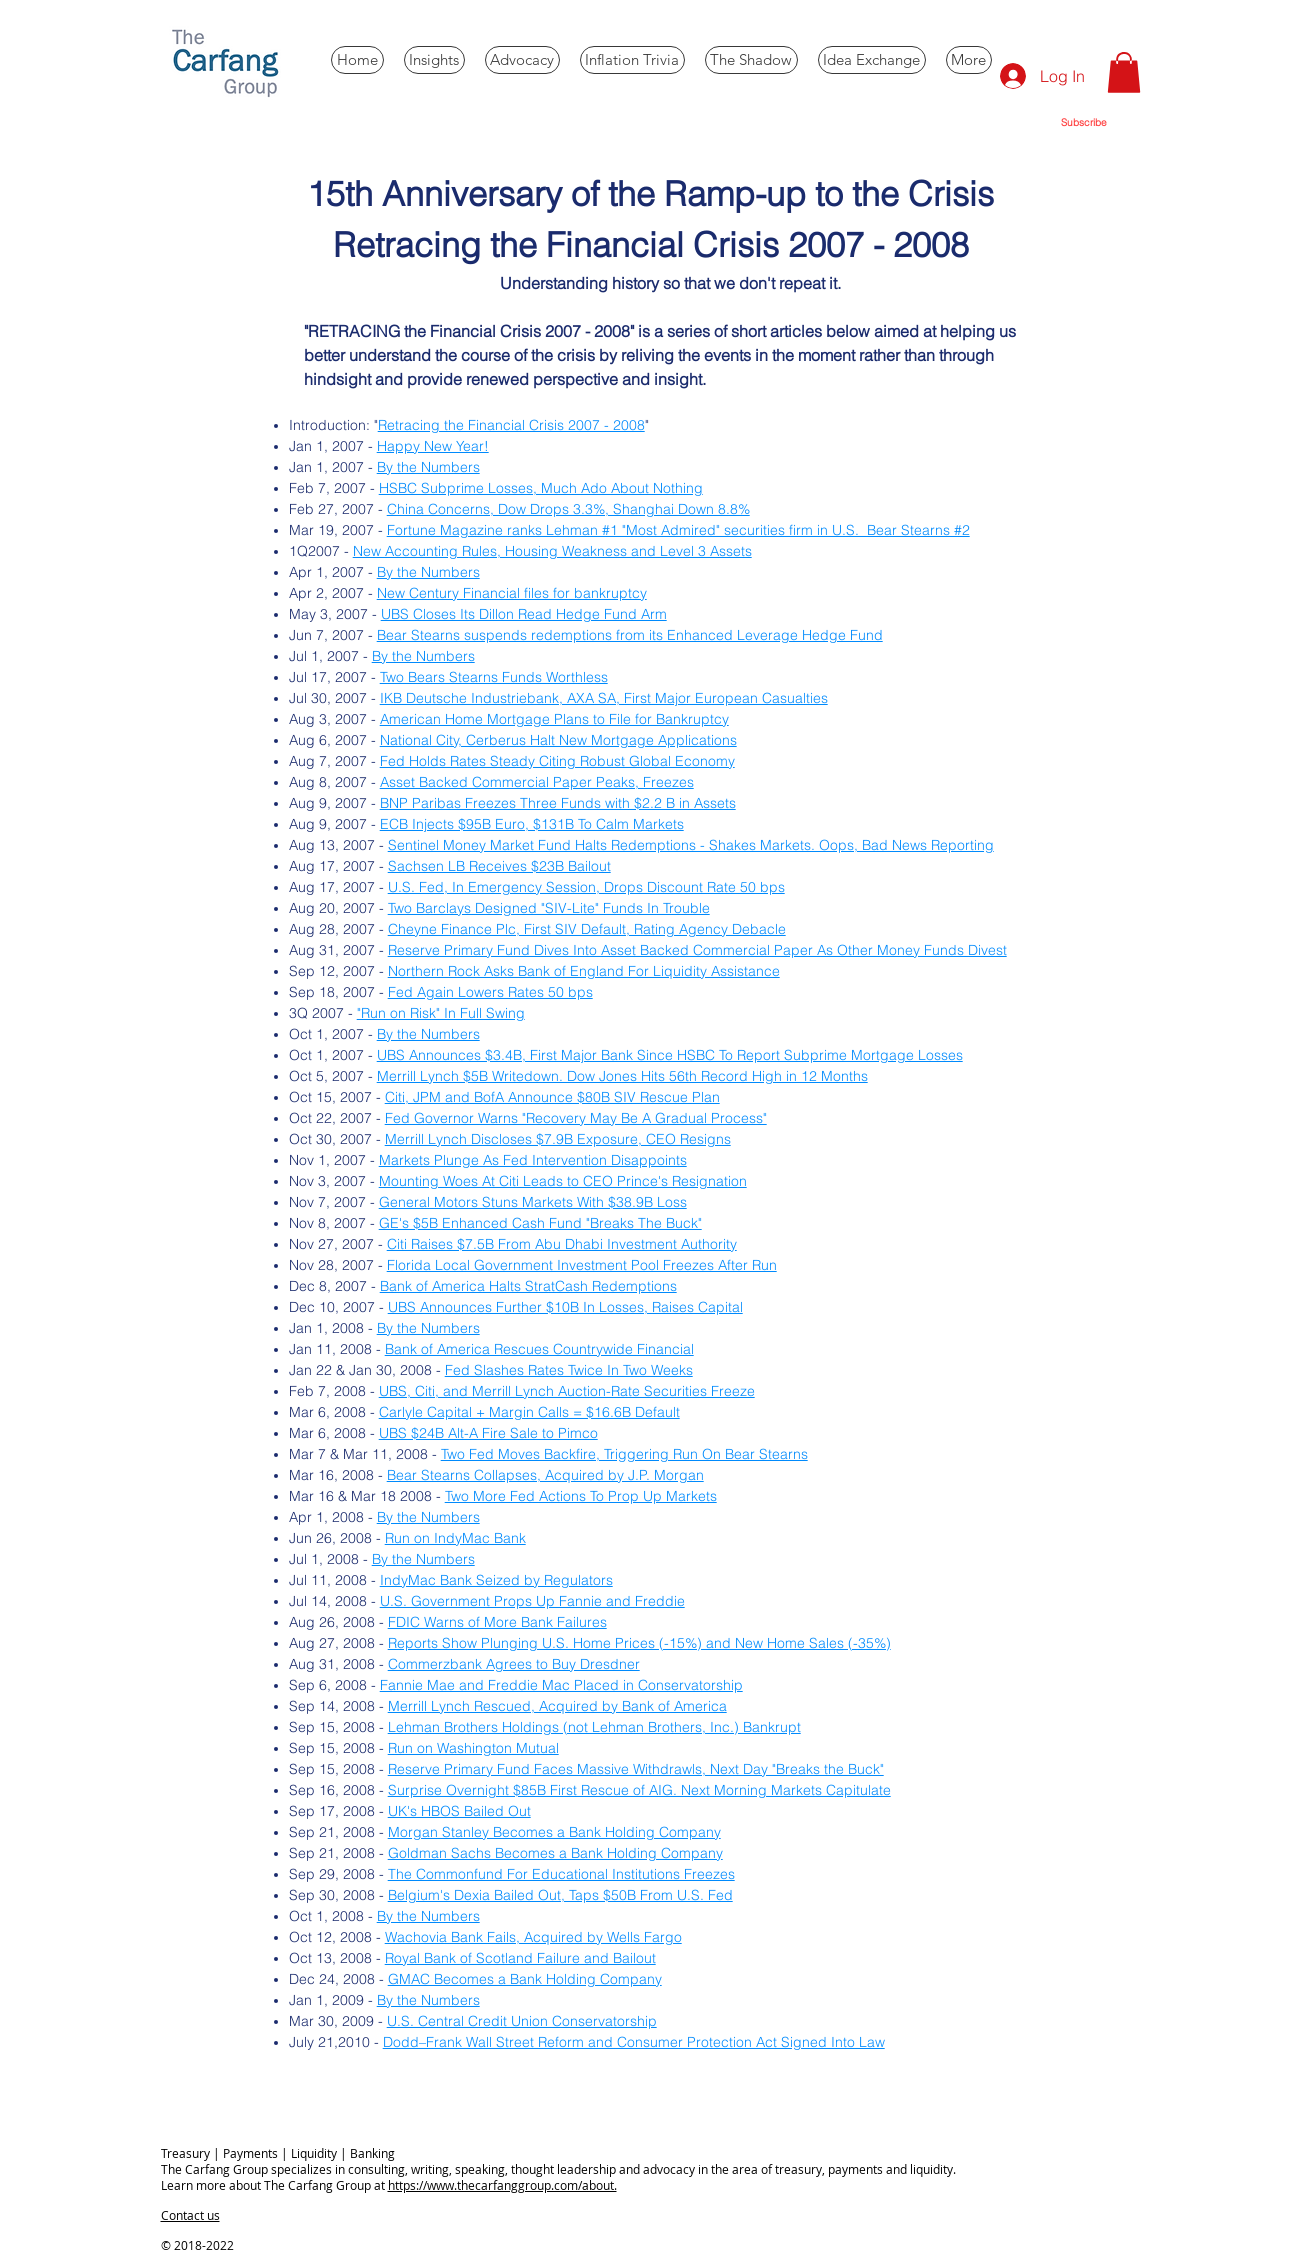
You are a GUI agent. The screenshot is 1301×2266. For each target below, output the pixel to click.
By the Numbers (428, 467)
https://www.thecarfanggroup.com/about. (502, 2185)
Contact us (190, 2215)
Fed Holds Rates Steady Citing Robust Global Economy (557, 761)
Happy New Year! (433, 446)
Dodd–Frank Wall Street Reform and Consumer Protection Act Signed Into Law (634, 2042)
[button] (1124, 72)
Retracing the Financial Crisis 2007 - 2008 (511, 425)
